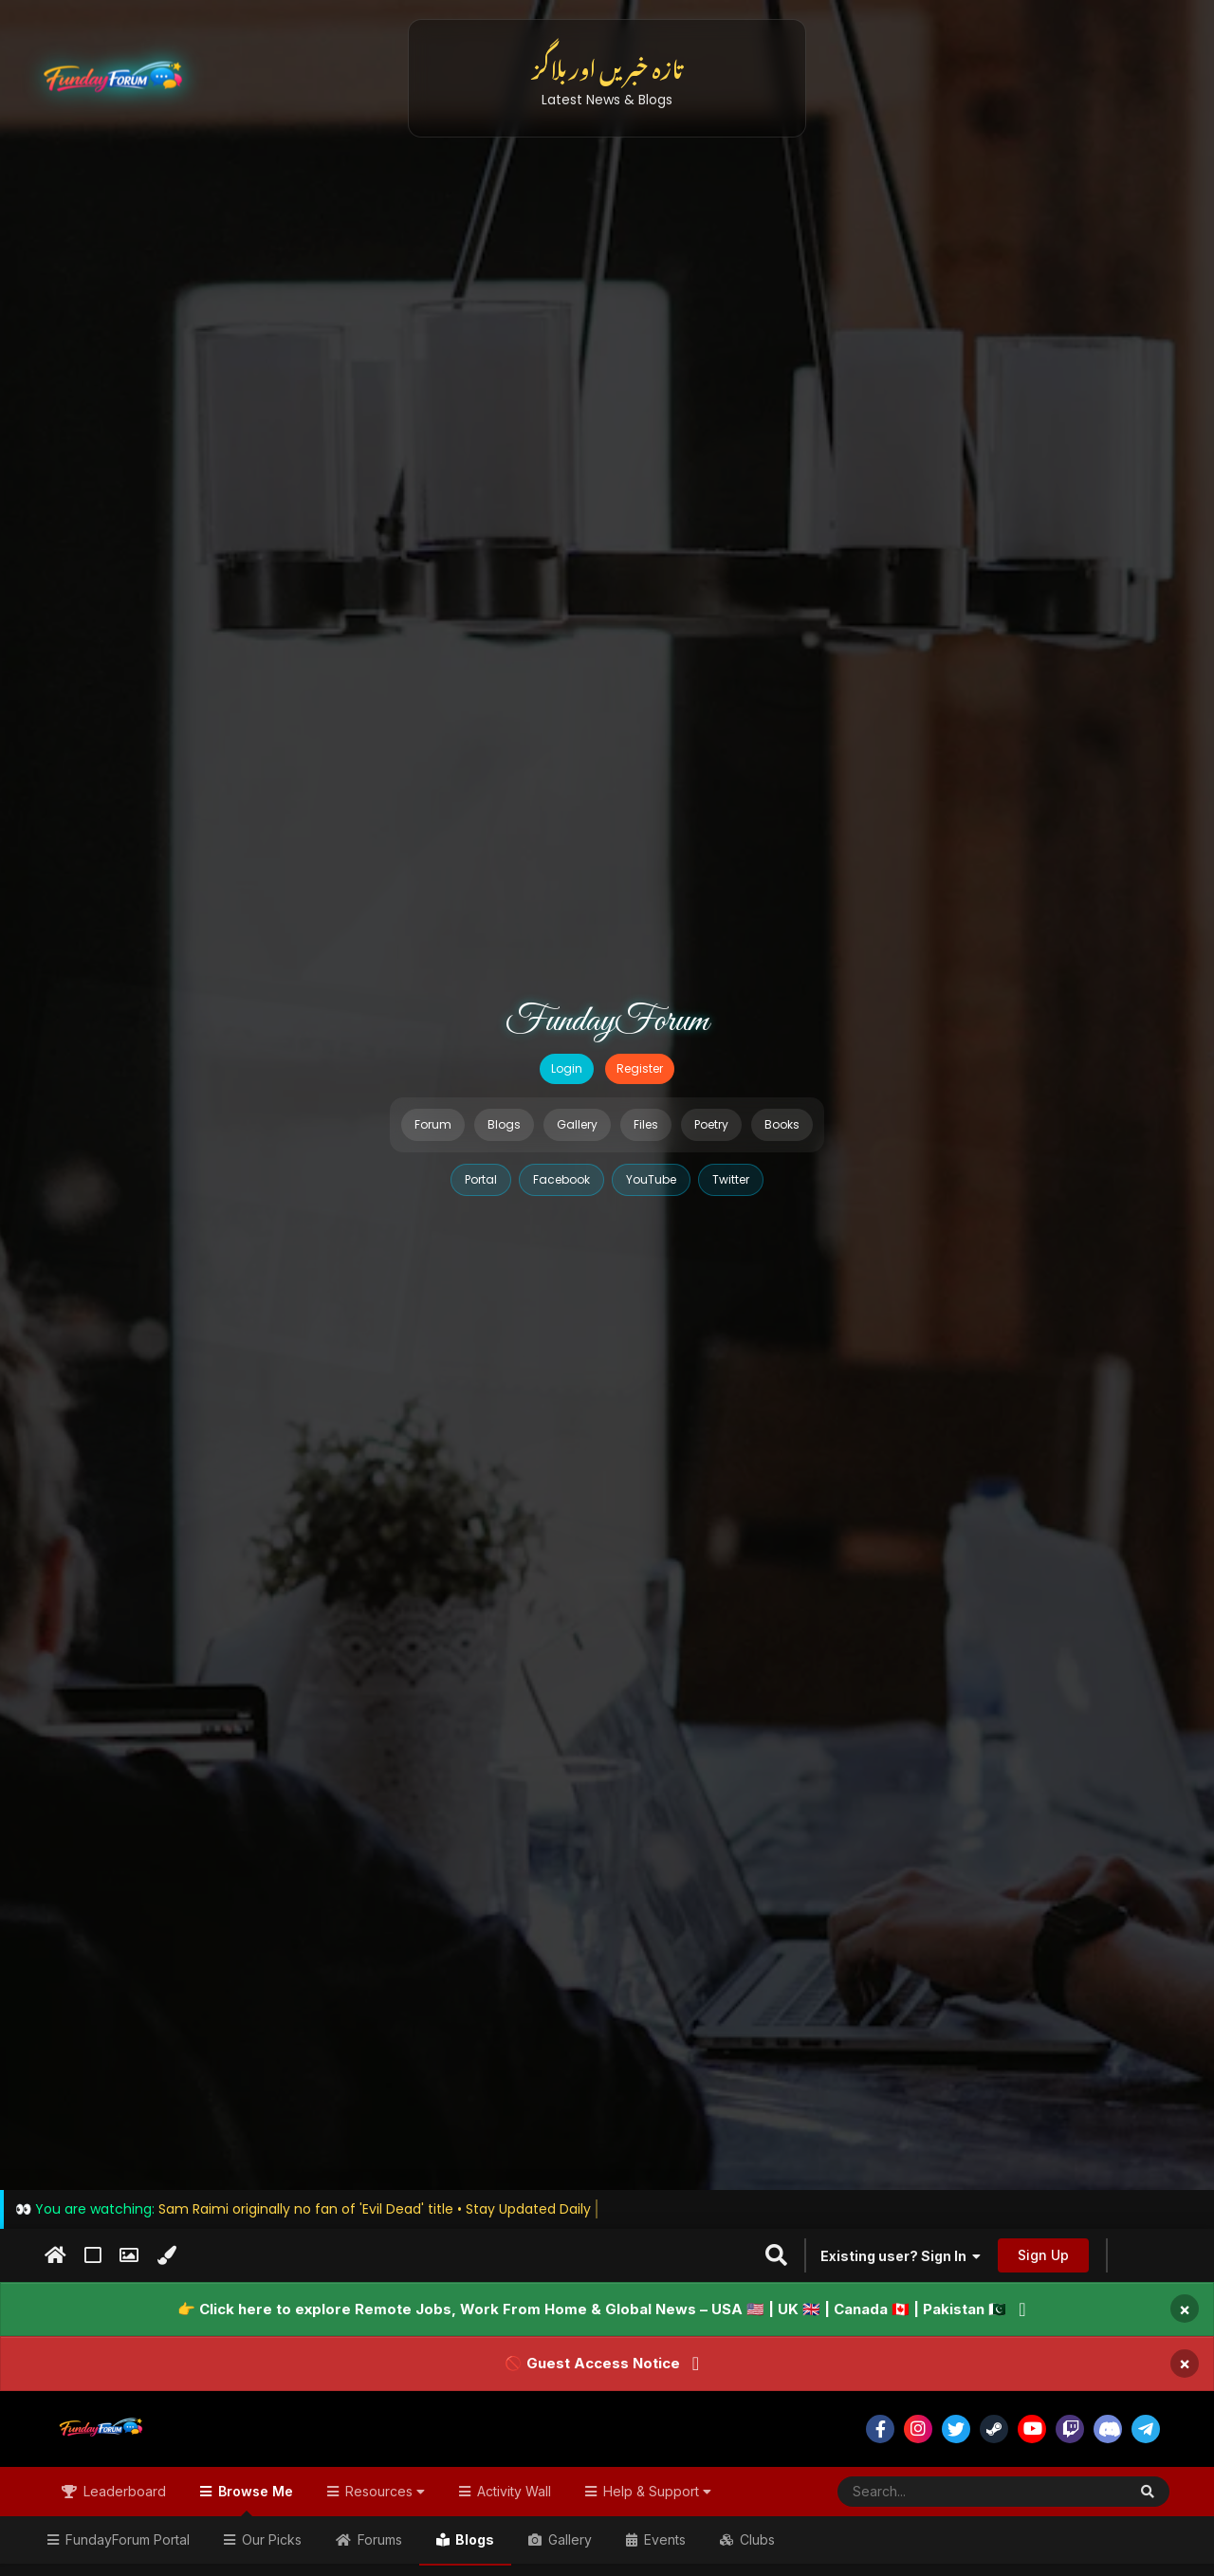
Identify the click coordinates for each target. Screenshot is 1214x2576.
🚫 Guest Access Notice (592, 2363)
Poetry (711, 1124)
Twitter (730, 1179)
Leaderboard (123, 2491)
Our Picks (270, 2539)
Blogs (504, 1124)
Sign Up (1043, 2255)
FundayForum (607, 1021)
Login (566, 1068)
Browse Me (253, 2499)
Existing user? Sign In (900, 2256)
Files (646, 1124)
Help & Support (655, 2491)
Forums (378, 2539)
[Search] (935, 2491)
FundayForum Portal (126, 2539)
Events (663, 2539)
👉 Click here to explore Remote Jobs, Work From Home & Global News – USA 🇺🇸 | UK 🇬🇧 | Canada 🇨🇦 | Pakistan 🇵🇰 (591, 2309)
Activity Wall (512, 2491)
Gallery (577, 1124)
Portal (481, 1179)
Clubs (755, 2539)
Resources (383, 2491)
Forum (432, 1124)
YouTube (651, 1179)
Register (639, 1068)
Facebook (561, 1179)
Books (782, 1124)
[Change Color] (166, 2255)
